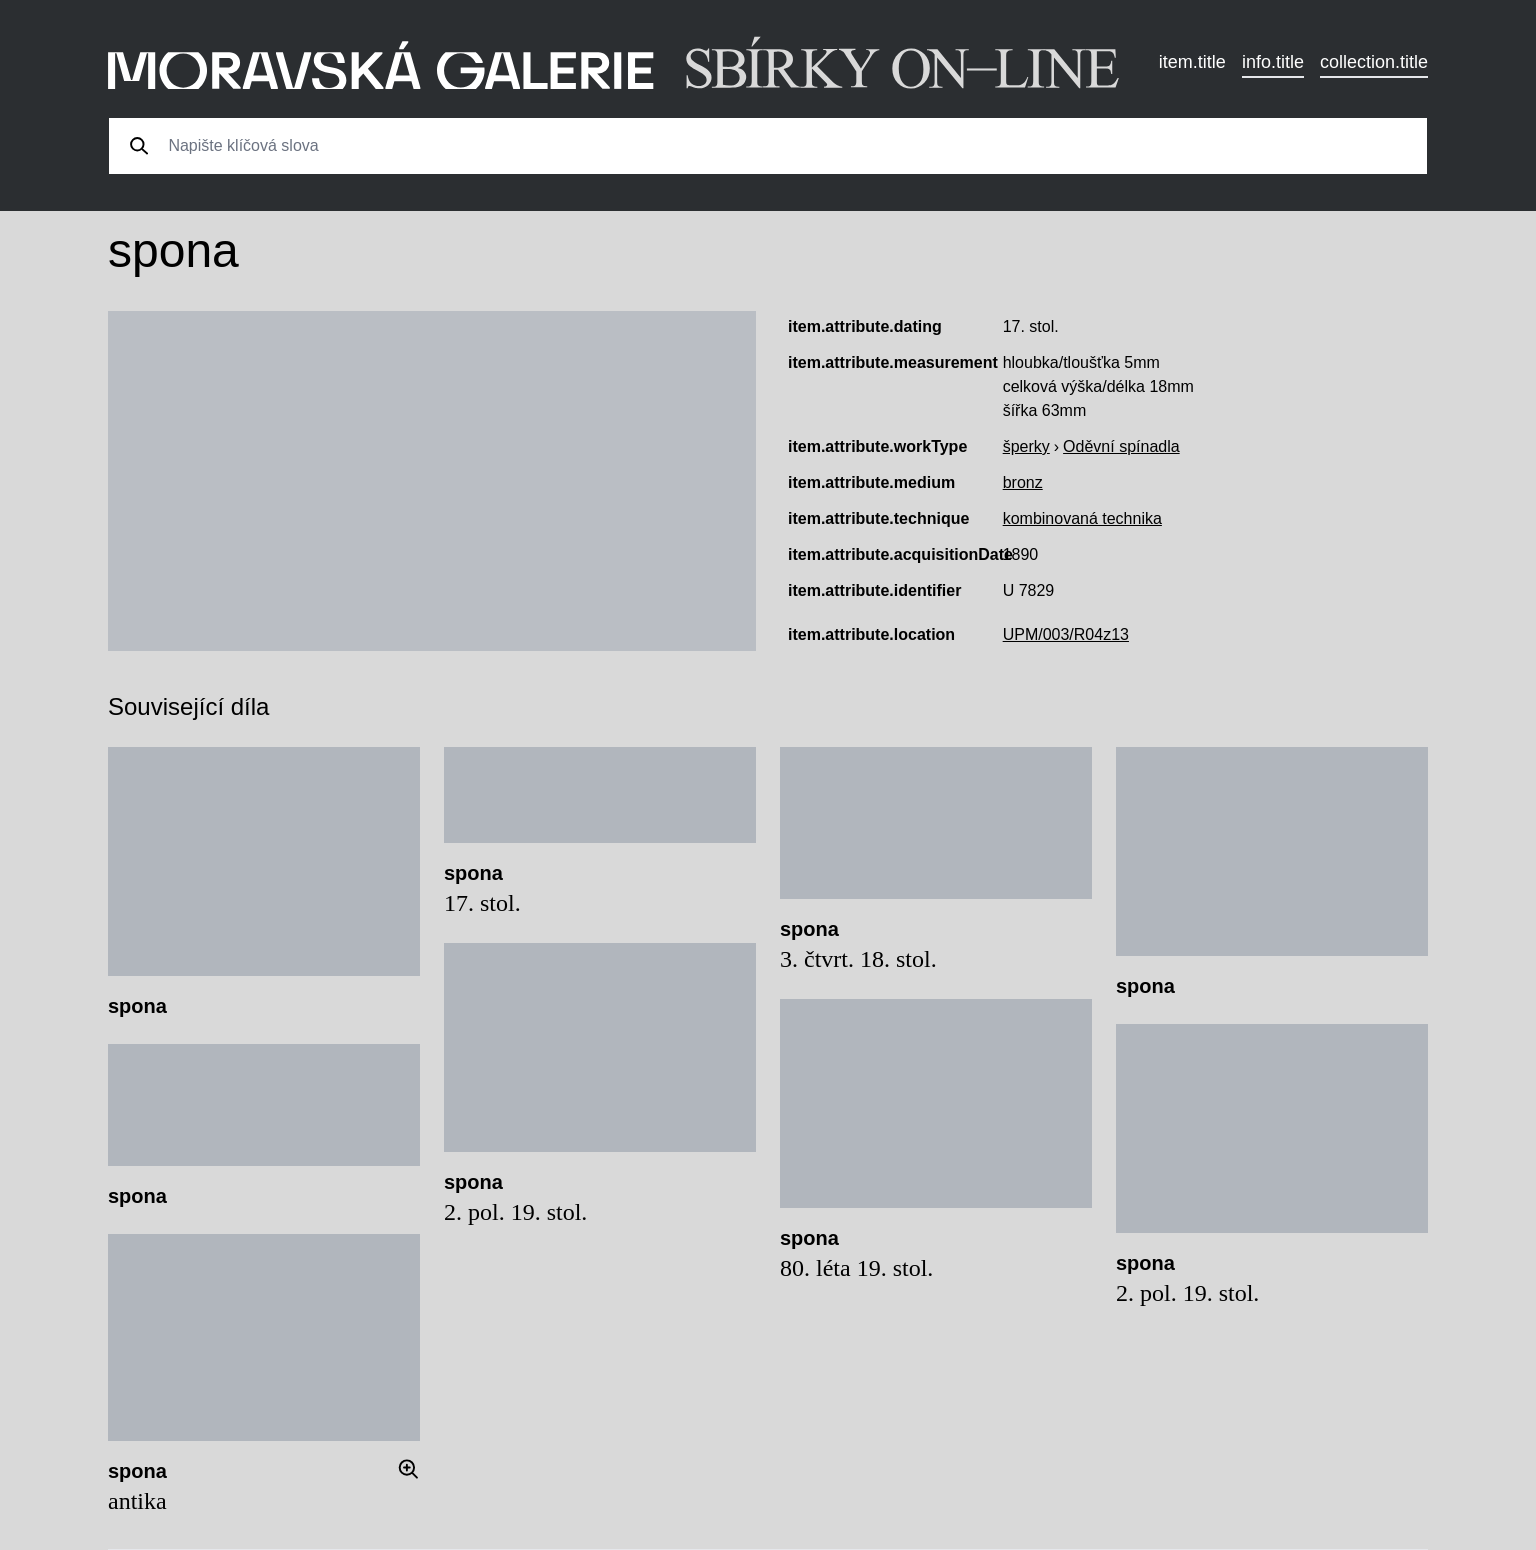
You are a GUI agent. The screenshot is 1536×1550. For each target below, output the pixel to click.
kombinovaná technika (1082, 518)
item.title (1192, 62)
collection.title (1374, 62)
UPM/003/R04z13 (1066, 634)
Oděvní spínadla (1121, 446)
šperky (1026, 446)
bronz (1023, 482)
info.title (1273, 62)
